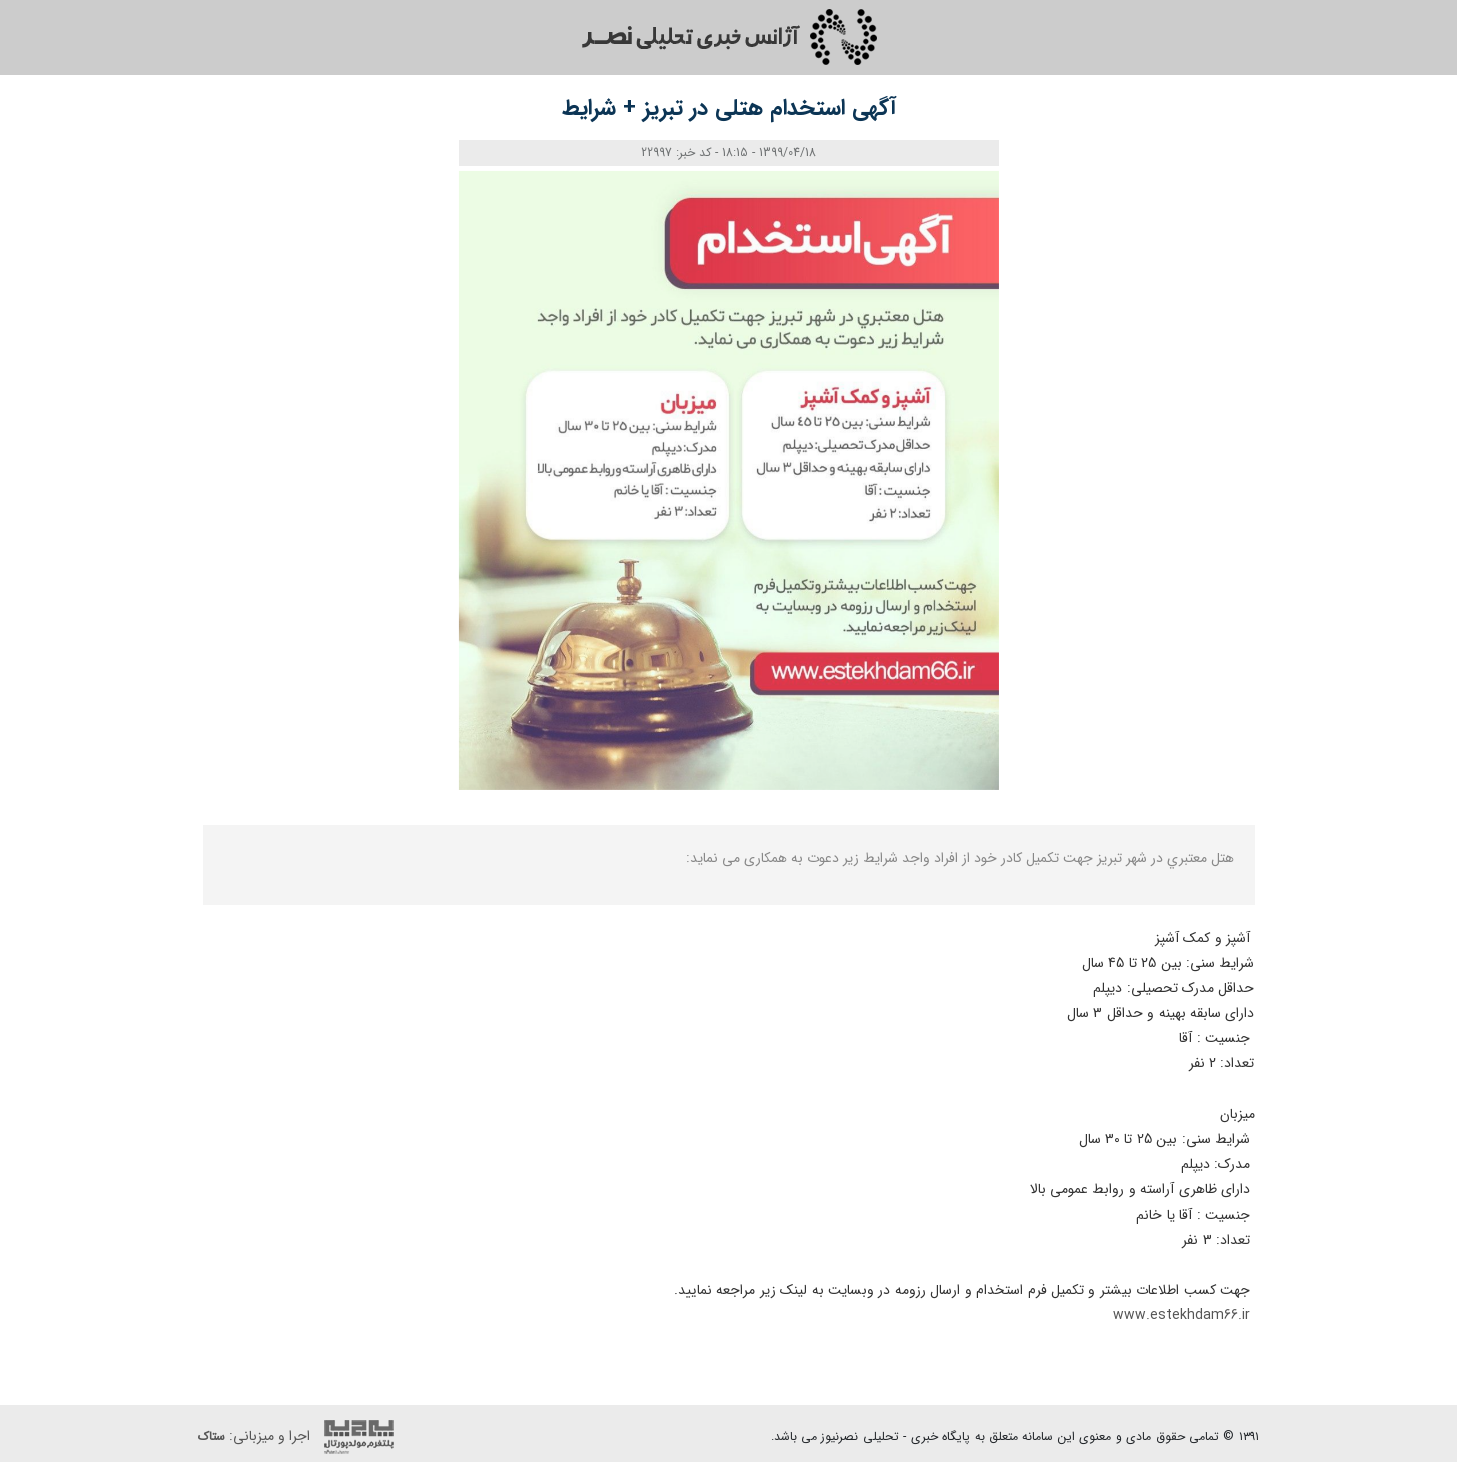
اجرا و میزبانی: (301, 1437)
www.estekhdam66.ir (1183, 1315)
